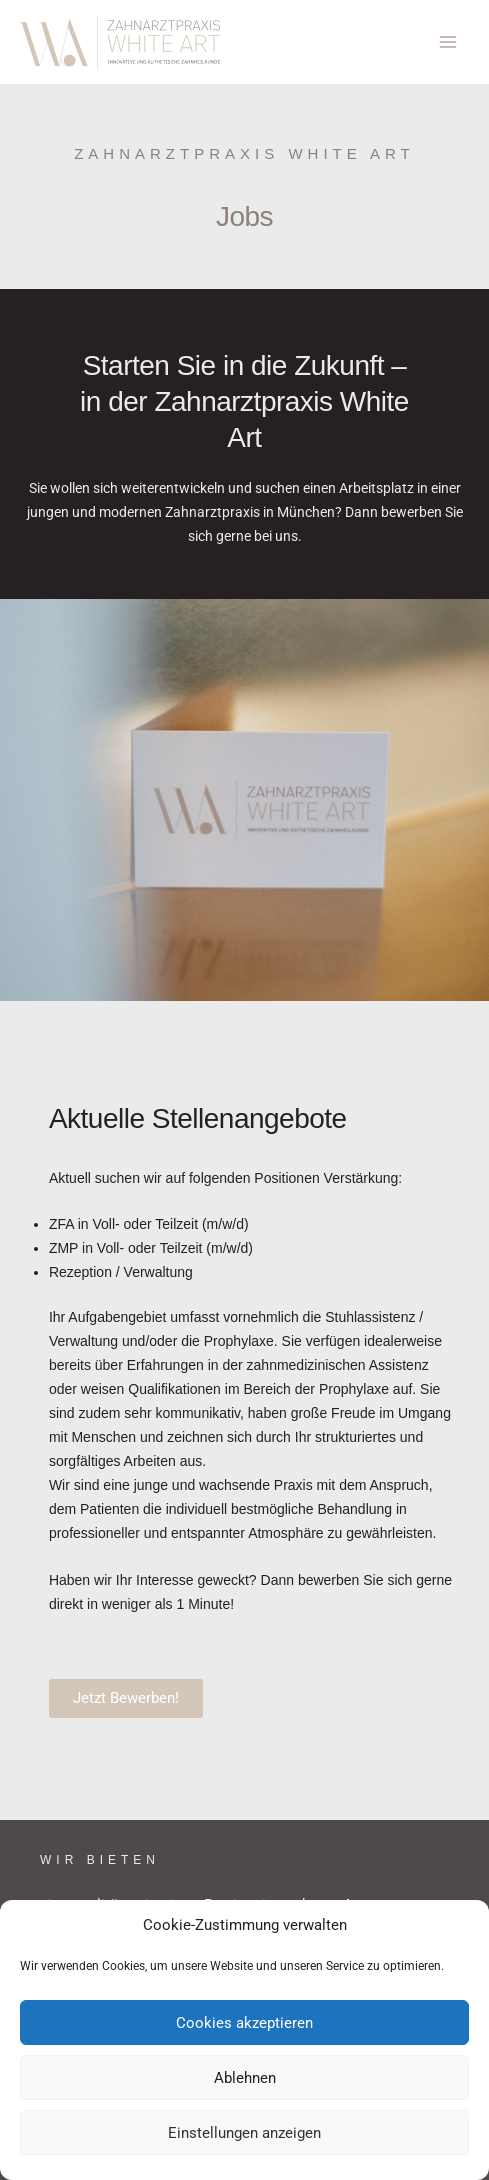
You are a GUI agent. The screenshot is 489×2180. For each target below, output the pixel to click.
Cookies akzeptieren (244, 2023)
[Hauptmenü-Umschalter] (448, 42)
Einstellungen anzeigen (244, 2133)
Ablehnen (245, 2078)
